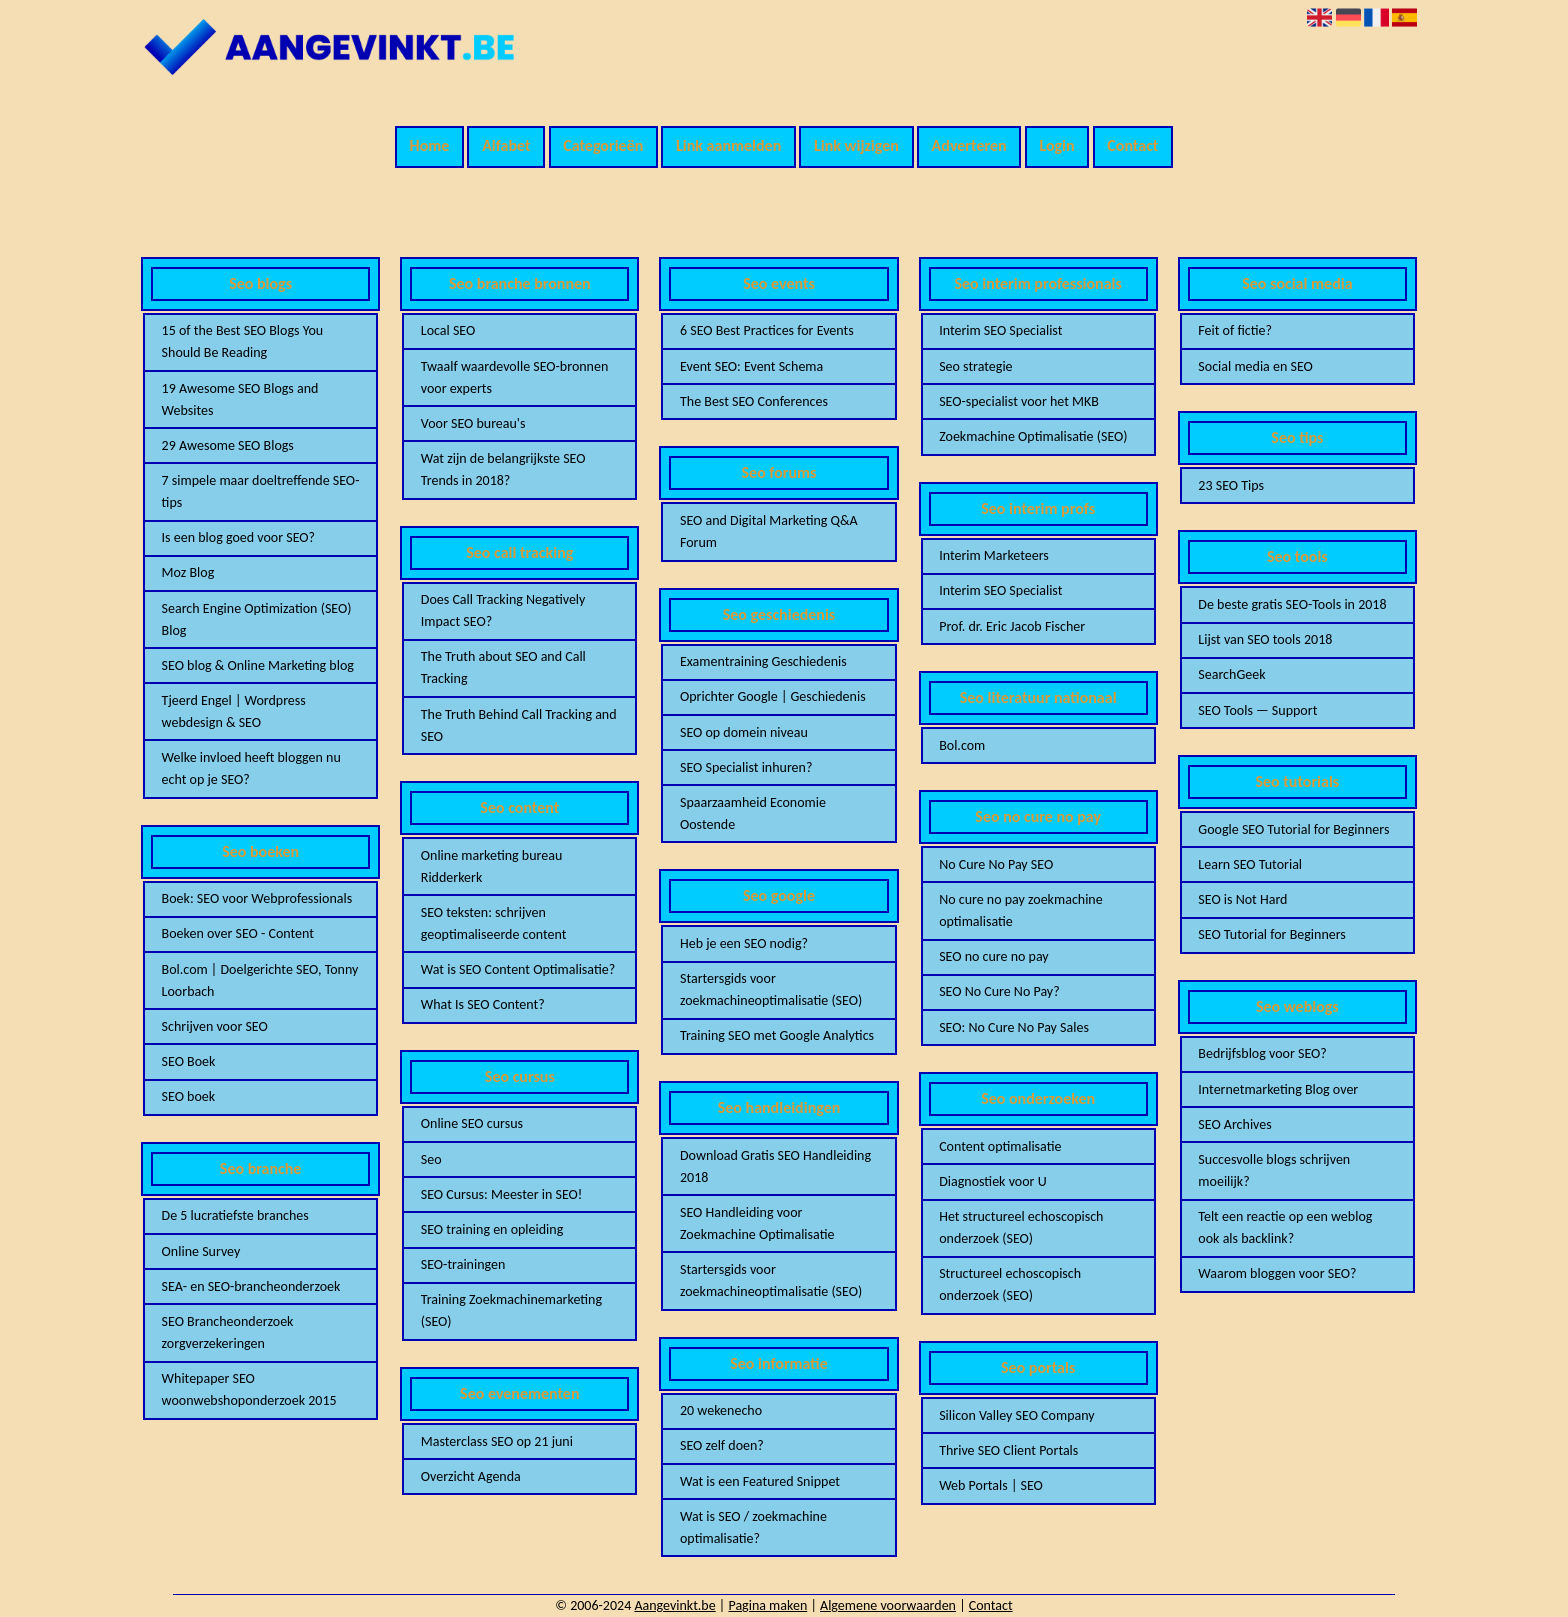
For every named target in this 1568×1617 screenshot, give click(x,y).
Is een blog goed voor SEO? (239, 537)
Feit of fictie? (1235, 330)
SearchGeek (1231, 674)
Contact (1132, 145)
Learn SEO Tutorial (1250, 864)
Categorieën (603, 145)
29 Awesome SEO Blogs (228, 445)
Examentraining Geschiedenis (763, 661)
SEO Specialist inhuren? (746, 767)
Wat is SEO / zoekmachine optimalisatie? (753, 1527)
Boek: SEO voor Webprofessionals (257, 898)
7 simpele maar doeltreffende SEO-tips (261, 491)
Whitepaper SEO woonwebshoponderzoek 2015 (249, 1389)
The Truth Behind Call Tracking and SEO (519, 725)
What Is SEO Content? (483, 1004)
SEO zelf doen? (722, 1445)
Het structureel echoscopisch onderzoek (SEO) (1021, 1227)
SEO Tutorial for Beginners (1272, 934)
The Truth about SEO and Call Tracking (503, 667)
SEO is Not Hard (1242, 899)
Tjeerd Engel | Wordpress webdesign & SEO (234, 711)
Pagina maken (767, 1605)
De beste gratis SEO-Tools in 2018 (1292, 604)
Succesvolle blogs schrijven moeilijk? (1274, 1170)
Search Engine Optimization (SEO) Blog (257, 619)
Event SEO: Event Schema (751, 366)
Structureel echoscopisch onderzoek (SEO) (1010, 1284)
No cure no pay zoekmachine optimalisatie (1021, 910)
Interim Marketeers (994, 555)
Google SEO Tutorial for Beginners (1293, 829)
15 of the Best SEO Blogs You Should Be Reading (243, 341)
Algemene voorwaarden (888, 1605)
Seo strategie (975, 366)
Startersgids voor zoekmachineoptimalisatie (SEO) (771, 989)
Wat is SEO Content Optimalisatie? (518, 969)
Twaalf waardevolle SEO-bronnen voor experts (515, 377)
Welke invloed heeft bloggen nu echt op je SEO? (251, 768)
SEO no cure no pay (994, 956)
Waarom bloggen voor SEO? (1277, 1273)
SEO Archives (1234, 1124)
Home (430, 145)
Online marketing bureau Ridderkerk (491, 866)
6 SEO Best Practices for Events (767, 330)
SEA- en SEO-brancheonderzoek (251, 1286)
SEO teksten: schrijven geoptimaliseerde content (494, 923)
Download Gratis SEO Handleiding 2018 (775, 1166)
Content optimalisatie (1000, 1146)
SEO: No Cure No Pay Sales (1014, 1027)
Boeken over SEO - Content (238, 933)
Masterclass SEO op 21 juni (497, 1441)
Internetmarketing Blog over (1278, 1089)
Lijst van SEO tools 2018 (1265, 639)
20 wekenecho (721, 1410)
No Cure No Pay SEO (996, 864)
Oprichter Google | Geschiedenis (773, 696)
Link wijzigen (856, 145)
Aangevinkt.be (674, 1605)
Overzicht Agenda (471, 1476)
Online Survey (201, 1251)
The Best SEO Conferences (754, 401)
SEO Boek (189, 1061)
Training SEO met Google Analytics (777, 1035)
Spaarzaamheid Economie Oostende (753, 813)
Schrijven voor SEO (215, 1026)
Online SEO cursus (472, 1123)
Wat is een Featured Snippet (760, 1481)
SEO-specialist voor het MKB (1019, 401)
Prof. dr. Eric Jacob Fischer (1012, 626)
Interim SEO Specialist (1000, 330)
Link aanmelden (728, 145)
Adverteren (969, 145)
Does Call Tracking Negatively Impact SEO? (503, 610)
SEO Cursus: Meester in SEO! (502, 1194)
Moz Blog (188, 572)
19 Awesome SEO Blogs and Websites (240, 399)
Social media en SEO (1255, 366)
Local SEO (448, 330)
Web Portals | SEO (991, 1485)
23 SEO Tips (1231, 485)
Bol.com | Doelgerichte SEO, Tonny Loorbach (260, 980)
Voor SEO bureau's (473, 423)
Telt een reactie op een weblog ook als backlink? (1285, 1227)
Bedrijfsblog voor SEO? (1262, 1053)
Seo (431, 1159)
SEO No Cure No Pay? (999, 991)
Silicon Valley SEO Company (1016, 1415)
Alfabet (506, 145)
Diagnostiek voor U (992, 1181)
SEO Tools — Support (1257, 710)
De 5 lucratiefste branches (235, 1215)
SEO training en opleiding (492, 1229)
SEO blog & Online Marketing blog (258, 665)
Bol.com (962, 745)
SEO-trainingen (463, 1264)
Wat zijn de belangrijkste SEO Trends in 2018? (503, 469)
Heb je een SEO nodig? (744, 943)
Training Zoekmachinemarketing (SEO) (511, 1310)
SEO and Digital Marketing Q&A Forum (769, 531)
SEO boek (189, 1096)
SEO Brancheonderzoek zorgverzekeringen (228, 1332)
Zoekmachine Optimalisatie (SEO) (1033, 436)
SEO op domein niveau (744, 732)
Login (1056, 145)
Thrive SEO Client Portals (1008, 1450)
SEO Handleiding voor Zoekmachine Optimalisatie (757, 1223)
